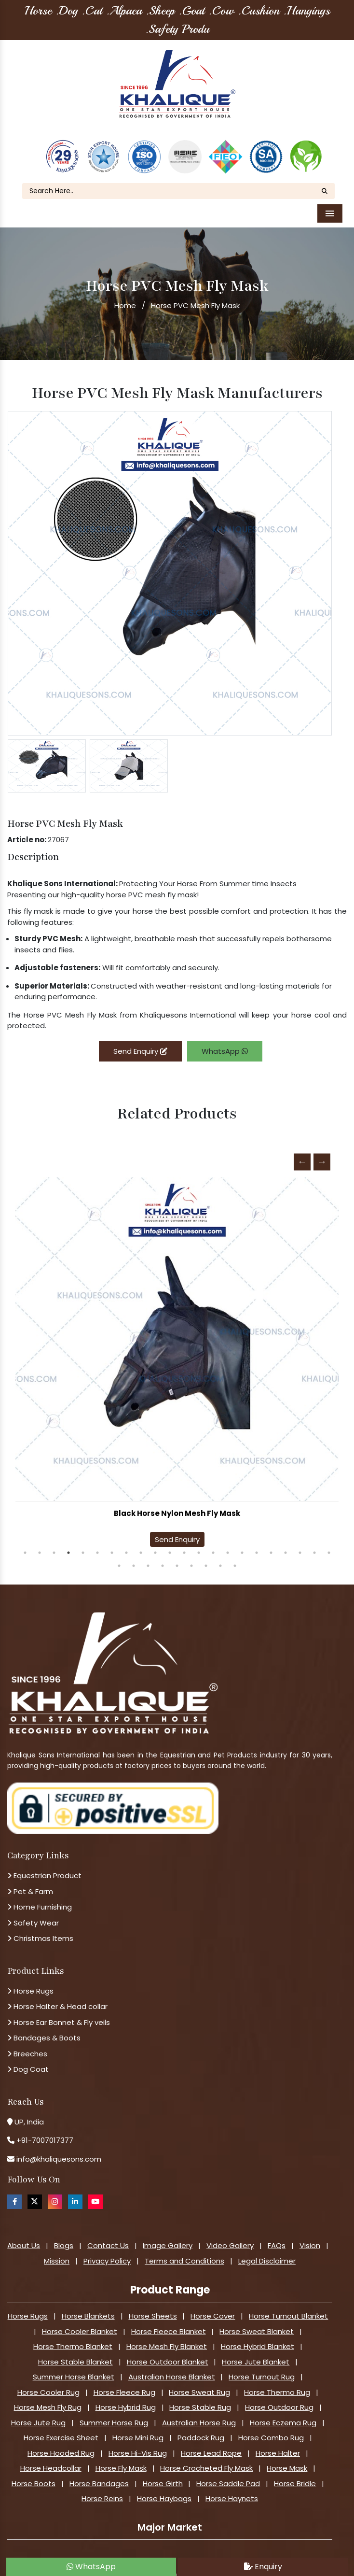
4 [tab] (68, 1542)
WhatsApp (225, 1041)
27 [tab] (177, 1555)
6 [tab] (97, 1542)
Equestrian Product (44, 1865)
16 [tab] (242, 1542)
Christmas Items (40, 1928)
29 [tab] (206, 1555)
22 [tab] (329, 1542)
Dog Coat (28, 2059)
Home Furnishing (39, 1897)
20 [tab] (300, 1542)
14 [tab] (213, 1542)
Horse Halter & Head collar (57, 1996)
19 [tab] (285, 1542)
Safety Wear (33, 1913)
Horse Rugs (30, 1981)
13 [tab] (199, 1542)
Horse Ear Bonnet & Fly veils (58, 2012)
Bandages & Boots (44, 2028)
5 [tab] (83, 1542)
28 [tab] (191, 1555)
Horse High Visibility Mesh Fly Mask (177, 1503)
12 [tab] (184, 1542)
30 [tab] (220, 1555)
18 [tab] (271, 1542)
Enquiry (263, 2566)
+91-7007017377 (44, 2130)
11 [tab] (170, 1542)
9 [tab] (141, 1542)
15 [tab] (227, 1542)
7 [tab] (112, 1542)
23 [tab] (119, 1555)
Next (321, 1152)
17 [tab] (256, 1542)
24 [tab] (133, 1555)
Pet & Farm (30, 1881)
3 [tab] (54, 1542)
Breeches (27, 2043)
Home (125, 295)
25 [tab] (148, 1555)
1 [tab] (25, 1542)
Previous (302, 1152)
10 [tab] (155, 1542)
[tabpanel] (177, 1354)
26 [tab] (162, 1555)
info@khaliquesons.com (57, 2149)
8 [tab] (126, 1542)
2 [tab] (39, 1542)
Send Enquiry (140, 1041)
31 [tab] (235, 1555)
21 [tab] (314, 1542)
